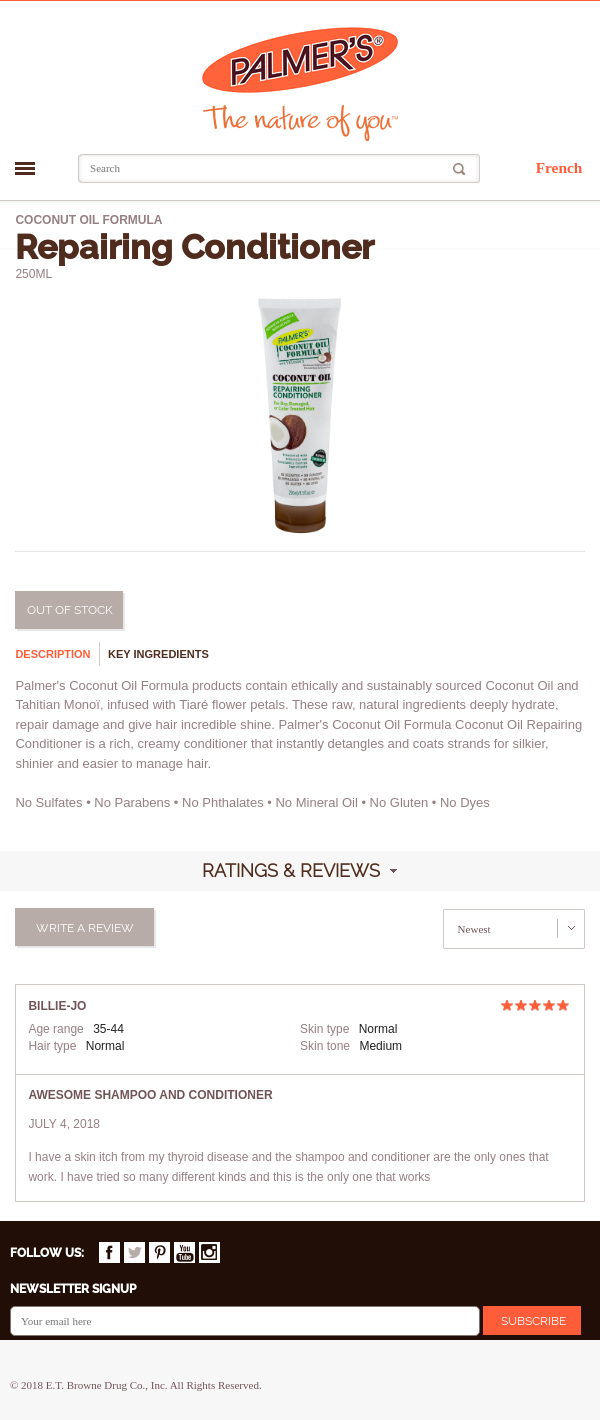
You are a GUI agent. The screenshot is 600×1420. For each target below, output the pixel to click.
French (559, 167)
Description (52, 654)
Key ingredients (158, 654)
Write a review (85, 928)
